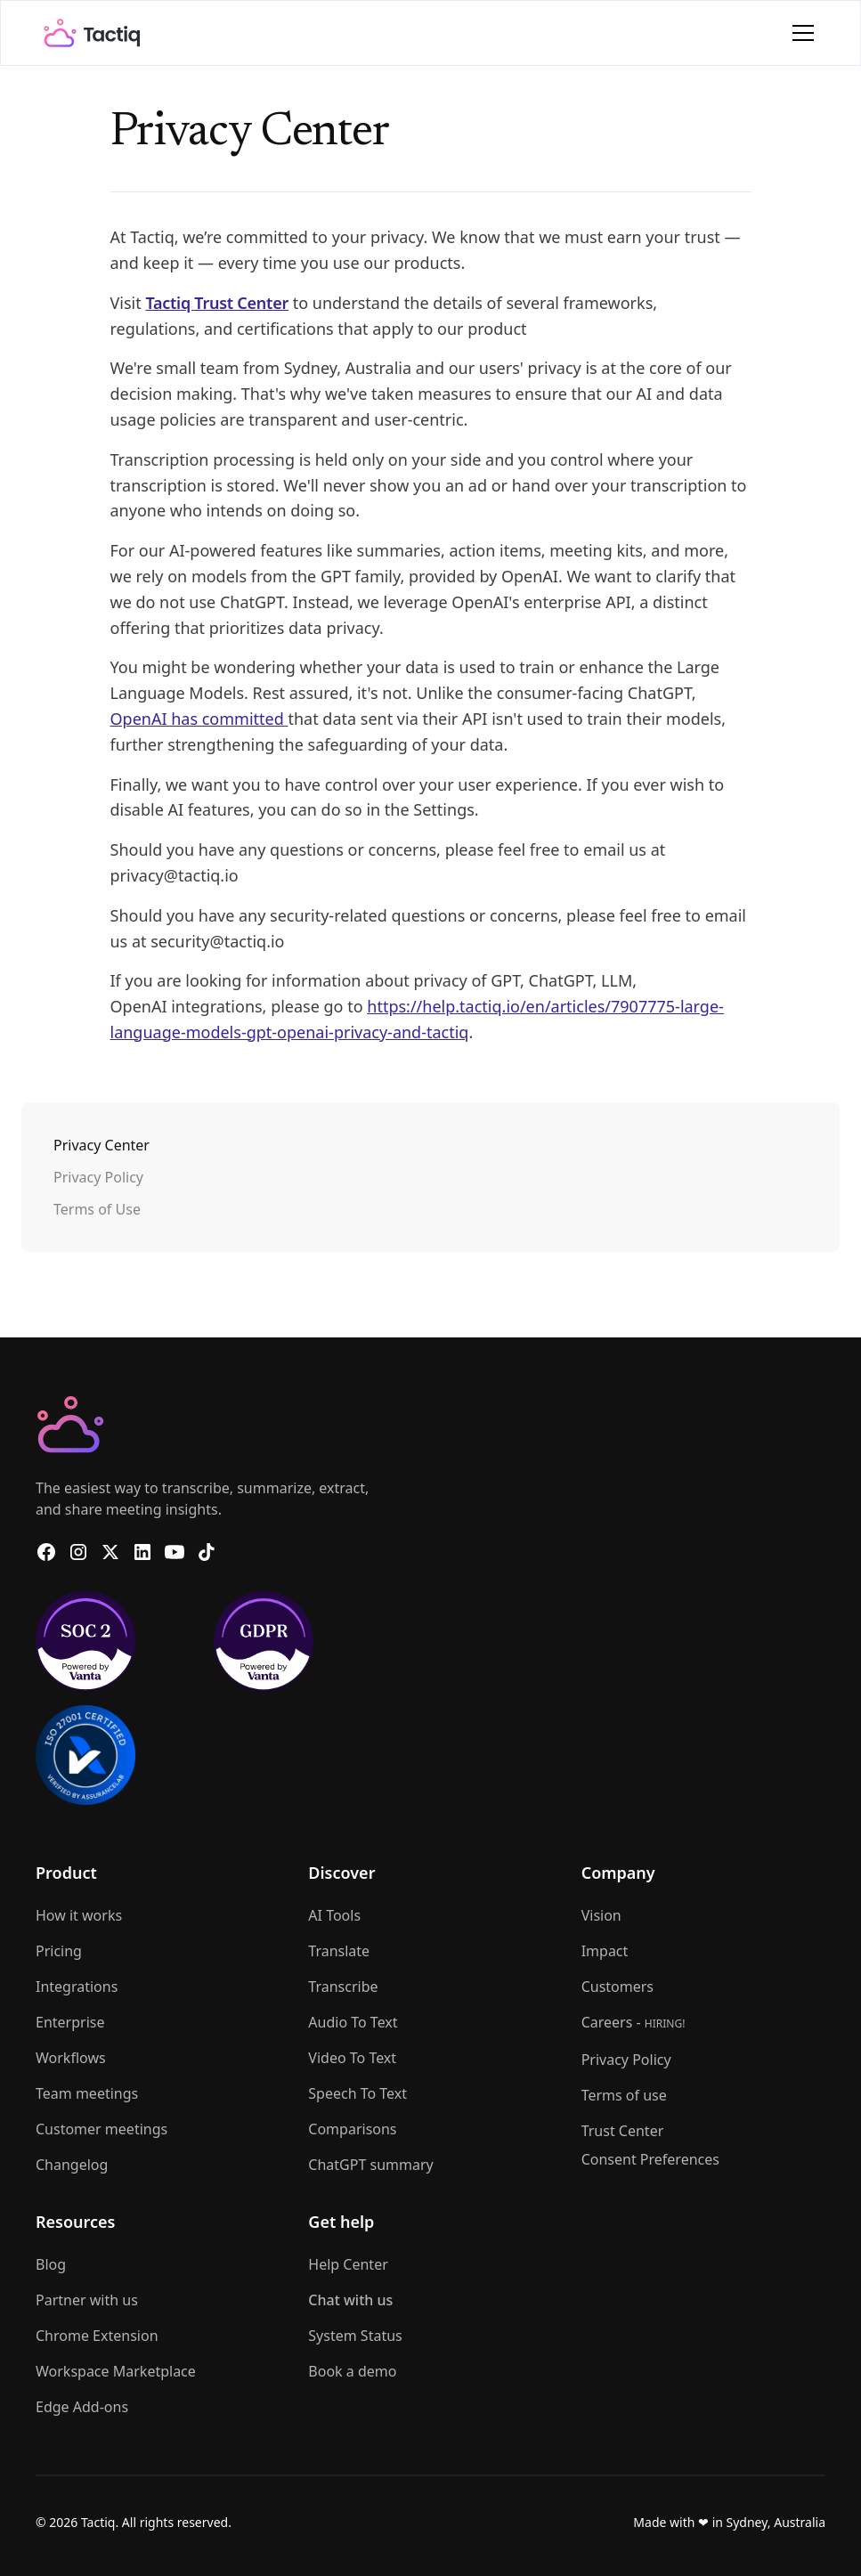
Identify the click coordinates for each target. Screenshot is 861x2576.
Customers (617, 1986)
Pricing (59, 1951)
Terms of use (624, 2095)
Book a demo (352, 2371)
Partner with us (87, 2300)
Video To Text (352, 2058)
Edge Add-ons (82, 2407)
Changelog (72, 2164)
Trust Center (622, 2131)
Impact (605, 1951)
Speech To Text (357, 2093)
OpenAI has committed (199, 718)
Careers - (633, 2022)
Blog (51, 2264)
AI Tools (334, 1915)
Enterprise (70, 2022)
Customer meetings (101, 2129)
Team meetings (87, 2093)
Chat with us (350, 2300)
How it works (79, 1915)
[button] (799, 33)
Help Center (347, 2264)
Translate (339, 1951)
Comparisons (352, 2129)
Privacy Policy (98, 1177)
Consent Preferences (650, 2159)
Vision (601, 1915)
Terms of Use (97, 1209)
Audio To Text (352, 2022)
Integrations (77, 1986)
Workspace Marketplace (116, 2371)
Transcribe (343, 1986)
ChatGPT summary (370, 2164)
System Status (355, 2335)
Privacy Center (101, 1145)
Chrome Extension (97, 2335)
